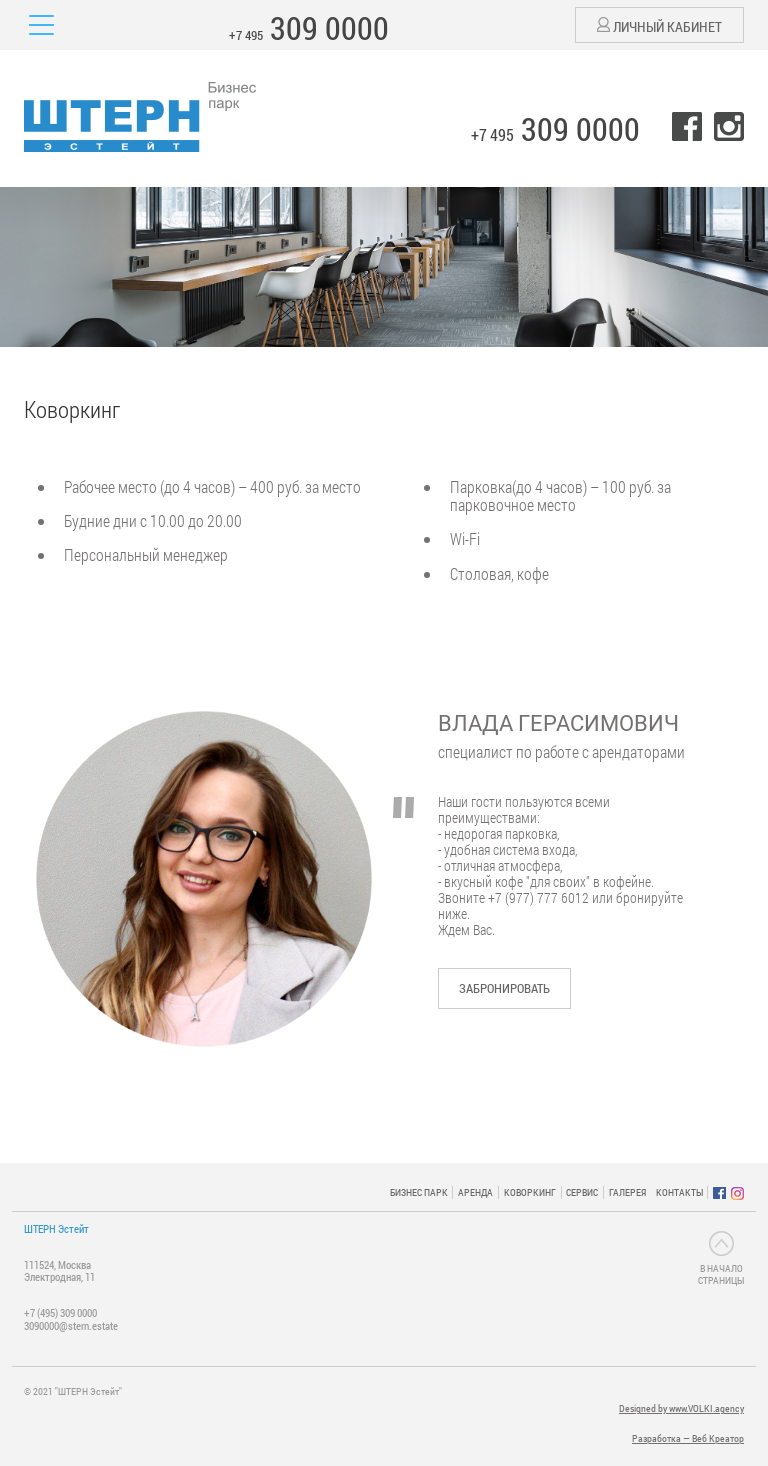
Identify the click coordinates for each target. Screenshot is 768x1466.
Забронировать (504, 988)
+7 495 (309, 27)
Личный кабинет (659, 26)
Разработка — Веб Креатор (688, 1438)
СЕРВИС (582, 1192)
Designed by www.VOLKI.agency (681, 1408)
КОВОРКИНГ (530, 1192)
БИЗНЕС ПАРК (419, 1192)
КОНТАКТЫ (679, 1192)
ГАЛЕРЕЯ (627, 1192)
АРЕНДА (475, 1192)
